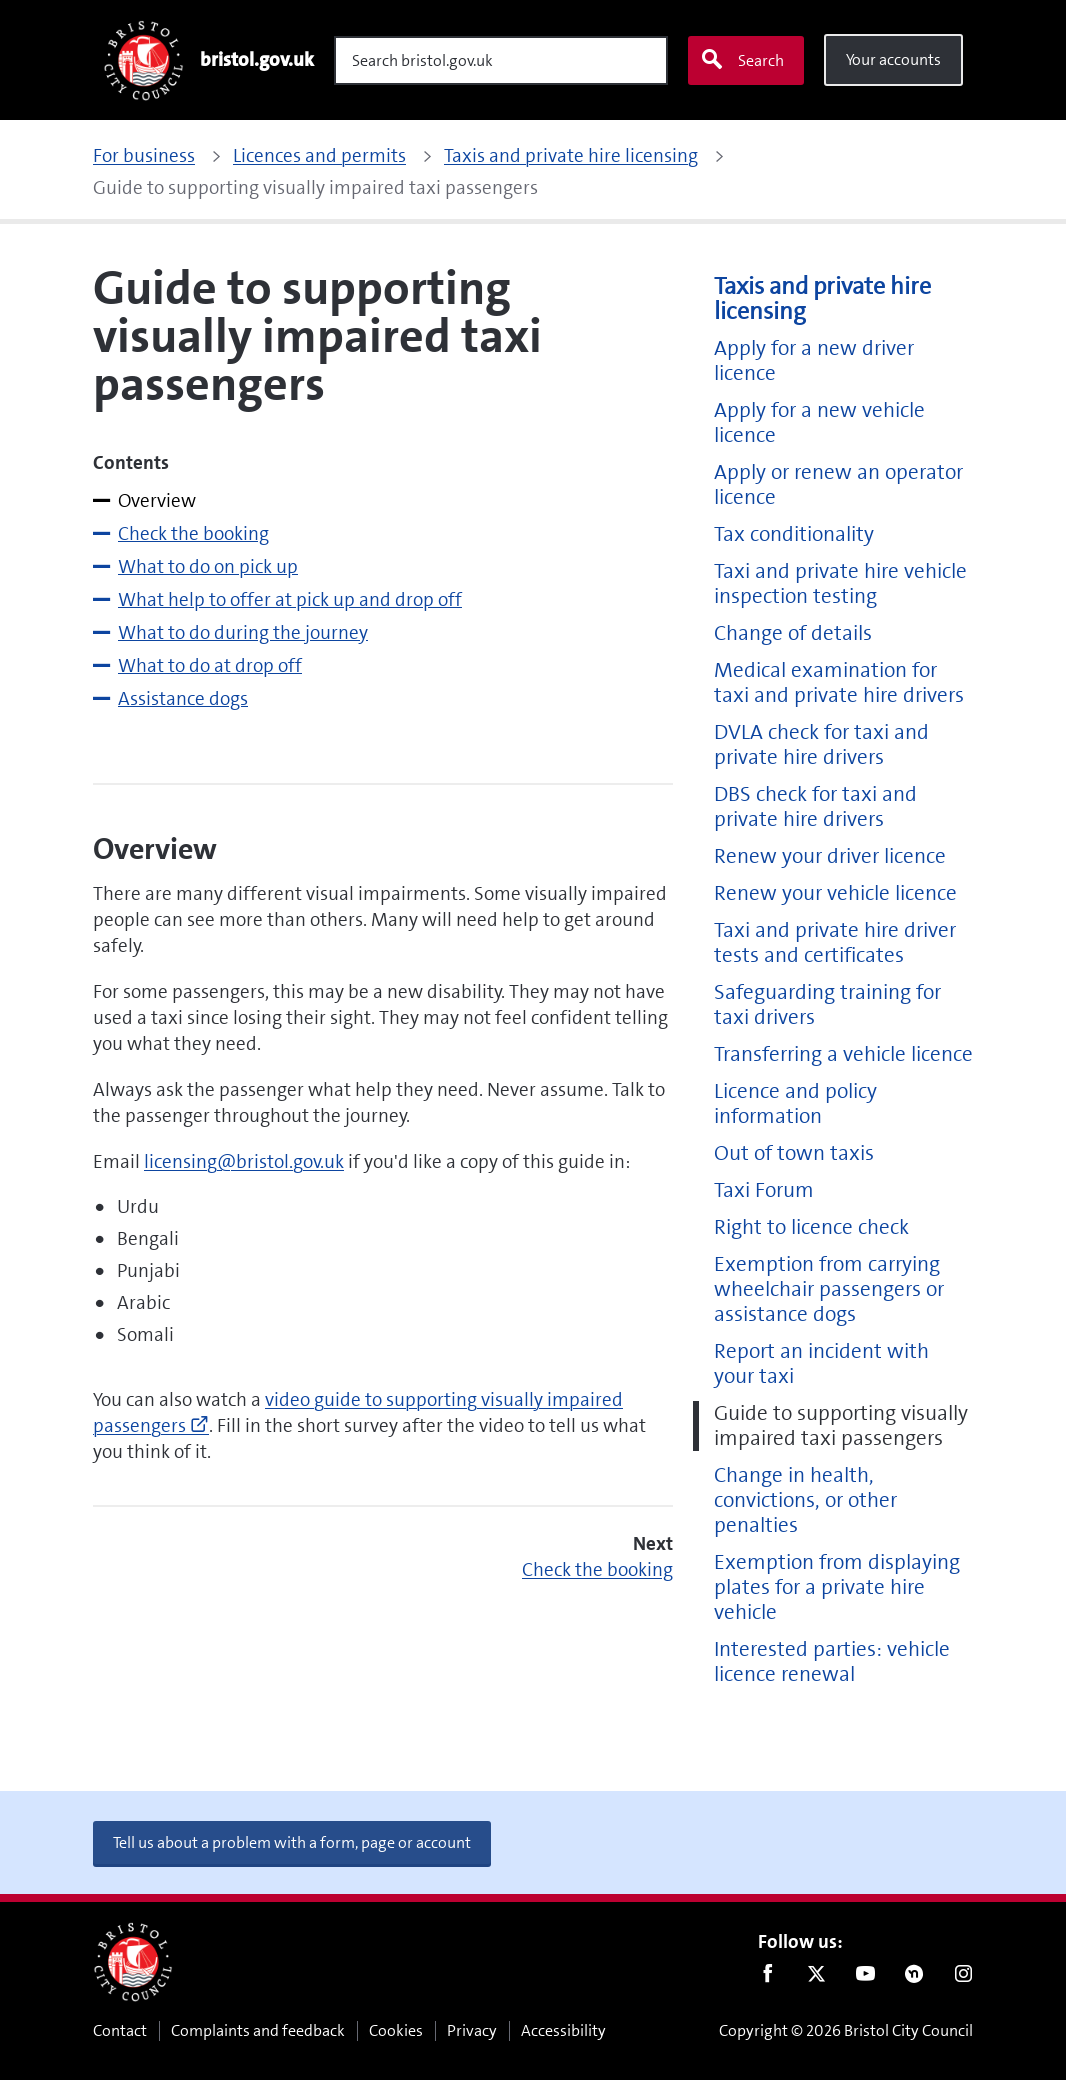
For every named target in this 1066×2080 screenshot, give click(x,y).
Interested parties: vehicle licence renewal (832, 1662)
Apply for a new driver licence (814, 361)
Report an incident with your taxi (821, 1364)
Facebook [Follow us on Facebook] (767, 1978)
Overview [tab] (157, 500)
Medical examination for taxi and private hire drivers (839, 683)
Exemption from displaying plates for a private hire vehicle (837, 1587)
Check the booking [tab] (193, 533)
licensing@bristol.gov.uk (244, 1161)
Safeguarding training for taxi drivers (827, 1005)
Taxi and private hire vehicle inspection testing (840, 584)
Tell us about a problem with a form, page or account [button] (292, 1842)
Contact (120, 2030)
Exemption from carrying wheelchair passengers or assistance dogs (829, 1289)
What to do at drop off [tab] (210, 665)
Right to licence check (811, 1227)
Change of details (793, 633)
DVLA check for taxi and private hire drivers (821, 745)
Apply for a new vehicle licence (819, 423)
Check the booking (597, 1569)
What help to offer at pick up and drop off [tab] (290, 599)
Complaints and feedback (258, 2030)
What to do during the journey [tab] (243, 632)
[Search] (501, 60)
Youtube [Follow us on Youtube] (865, 1978)
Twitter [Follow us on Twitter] (816, 1978)
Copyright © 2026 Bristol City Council (846, 2030)
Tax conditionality (794, 534)
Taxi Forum (764, 1190)
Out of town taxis (794, 1153)
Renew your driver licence (830, 856)
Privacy (472, 2030)
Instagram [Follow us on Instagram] (963, 1978)
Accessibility (563, 2030)
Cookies (396, 2030)
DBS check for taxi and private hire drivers (815, 807)
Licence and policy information (795, 1104)
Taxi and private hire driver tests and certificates (835, 943)
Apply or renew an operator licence (838, 485)
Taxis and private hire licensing (822, 299)
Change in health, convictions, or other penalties (805, 1500)
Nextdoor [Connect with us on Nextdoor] (914, 1978)
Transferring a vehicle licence (843, 1054)
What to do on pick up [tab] (208, 566)
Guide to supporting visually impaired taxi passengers (841, 1426)
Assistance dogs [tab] (183, 698)
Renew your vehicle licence (835, 893)
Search (742, 60)
